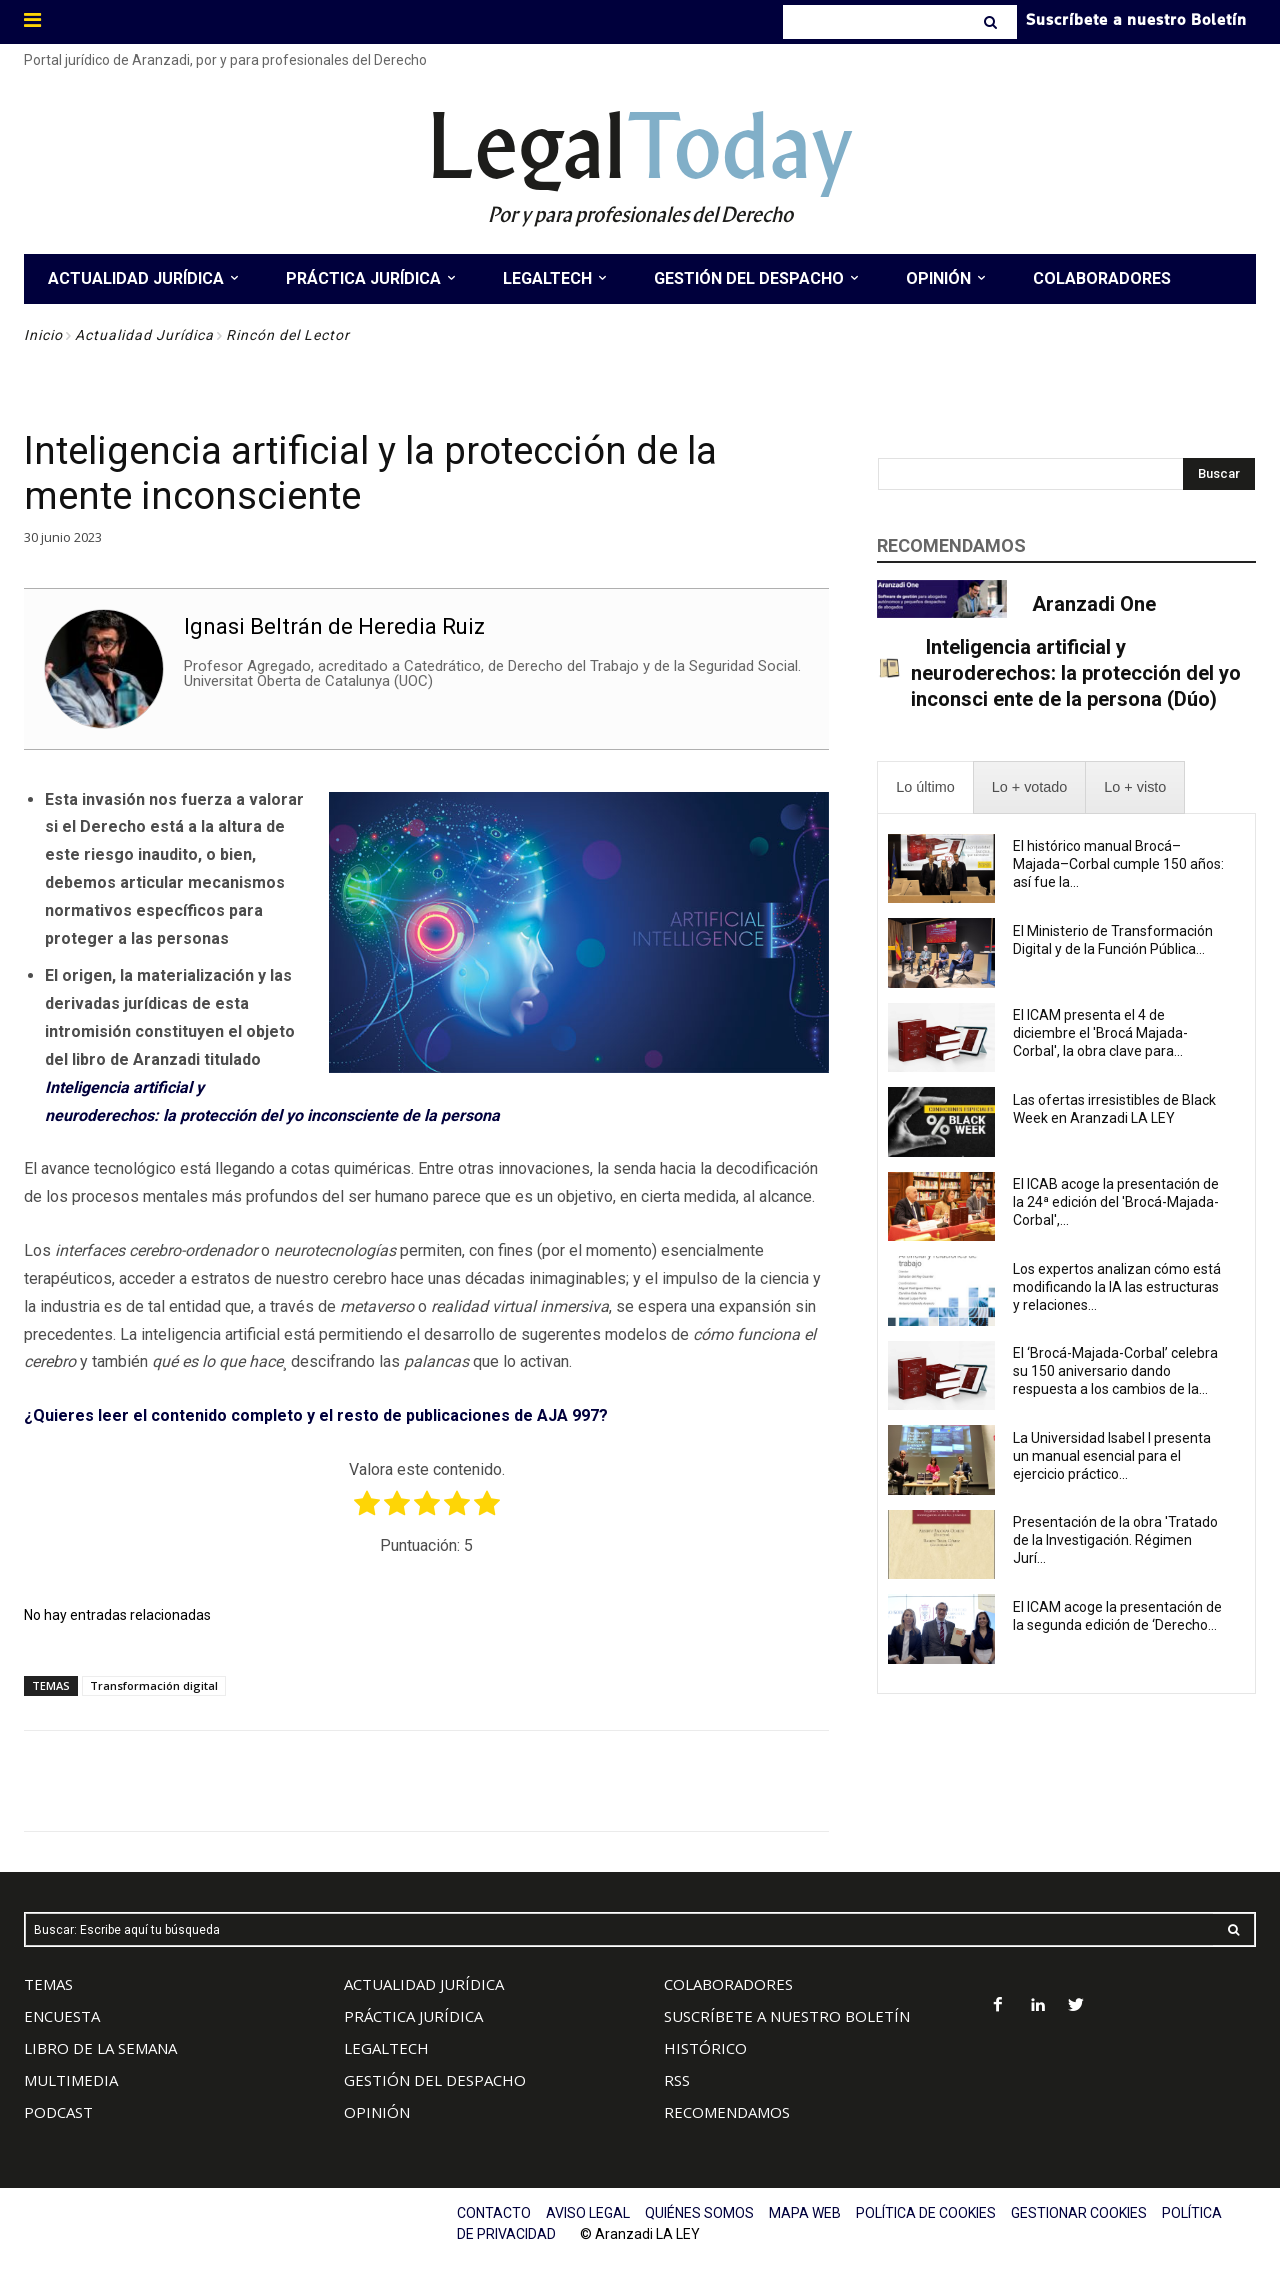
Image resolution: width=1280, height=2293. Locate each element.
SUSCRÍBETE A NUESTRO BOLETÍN (787, 2016)
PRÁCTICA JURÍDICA (413, 2016)
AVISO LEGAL (588, 2213)
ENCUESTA (62, 2016)
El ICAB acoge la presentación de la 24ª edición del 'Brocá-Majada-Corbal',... (1116, 1202)
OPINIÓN (377, 2112)
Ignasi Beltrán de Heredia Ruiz (334, 625)
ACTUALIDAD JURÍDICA (424, 1984)
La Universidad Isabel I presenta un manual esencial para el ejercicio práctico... (1112, 1456)
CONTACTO (494, 2213)
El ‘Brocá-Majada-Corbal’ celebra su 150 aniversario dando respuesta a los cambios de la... (1115, 1371)
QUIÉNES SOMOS (699, 2213)
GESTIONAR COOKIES (1079, 2213)
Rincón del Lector (288, 335)
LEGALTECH (386, 2048)
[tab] (925, 787)
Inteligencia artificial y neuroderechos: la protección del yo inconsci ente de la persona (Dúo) (1076, 673)
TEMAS (48, 1984)
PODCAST (58, 2112)
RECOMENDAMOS (727, 2112)
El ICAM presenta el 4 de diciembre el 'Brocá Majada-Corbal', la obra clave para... (1100, 1033)
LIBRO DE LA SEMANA (100, 2048)
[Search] (992, 22)
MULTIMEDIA (71, 2080)
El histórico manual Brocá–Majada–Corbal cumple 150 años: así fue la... (1118, 864)
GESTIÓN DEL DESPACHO (435, 2080)
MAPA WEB (805, 2213)
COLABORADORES (728, 1984)
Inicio (43, 335)
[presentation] (925, 787)
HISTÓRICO (705, 2048)
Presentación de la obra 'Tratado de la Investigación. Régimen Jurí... (1115, 1540)
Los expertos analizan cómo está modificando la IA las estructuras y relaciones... (1117, 1287)
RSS (677, 2080)
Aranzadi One (1094, 604)
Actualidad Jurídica (144, 335)
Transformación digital (154, 1685)
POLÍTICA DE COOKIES (926, 2213)
